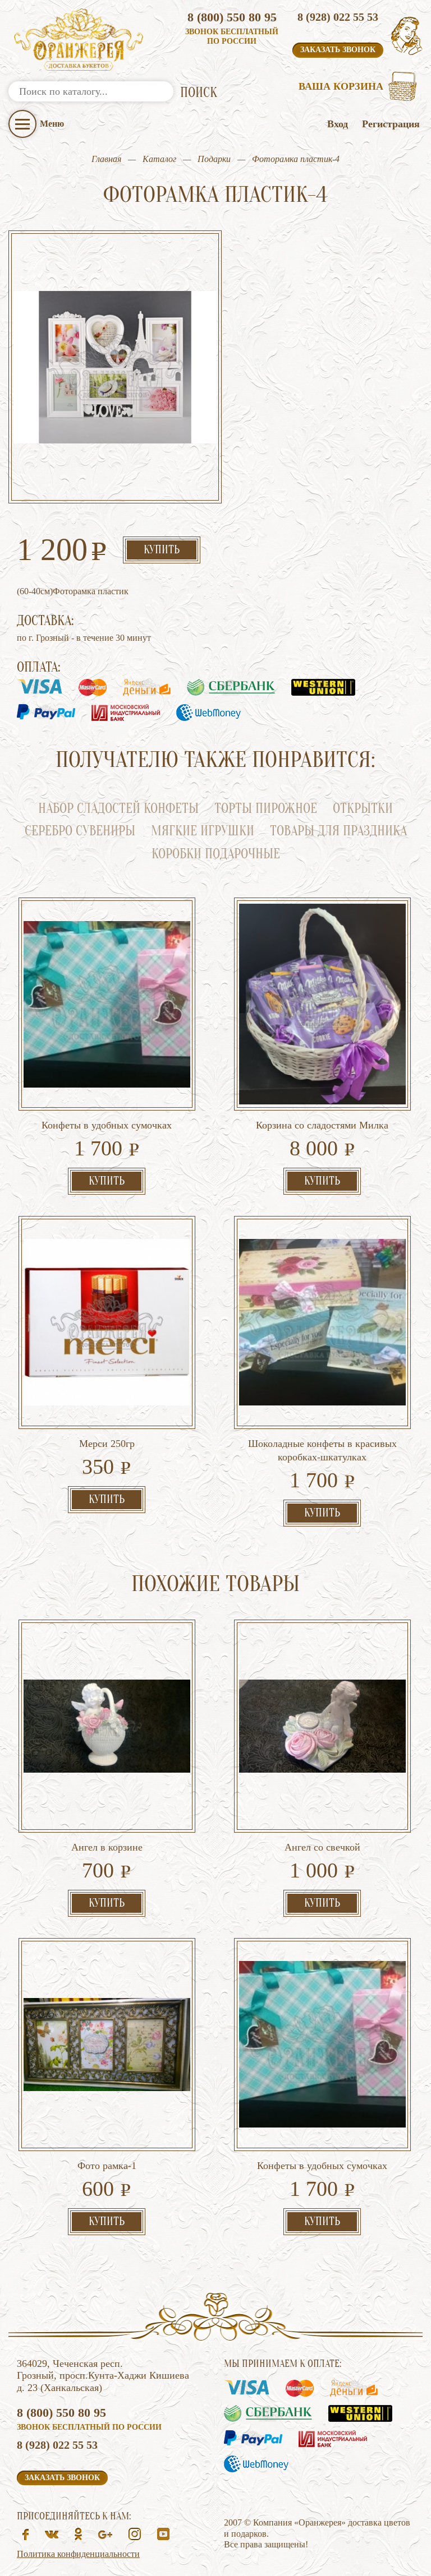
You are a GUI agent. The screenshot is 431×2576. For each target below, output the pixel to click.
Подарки (214, 159)
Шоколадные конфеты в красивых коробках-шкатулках (322, 1450)
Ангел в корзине (107, 1847)
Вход (337, 124)
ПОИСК (198, 92)
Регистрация (391, 124)
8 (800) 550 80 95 (232, 17)
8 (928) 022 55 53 (337, 17)
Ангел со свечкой (322, 1847)
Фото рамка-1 (106, 2165)
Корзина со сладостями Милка (322, 1125)
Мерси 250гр (107, 1443)
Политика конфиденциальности (78, 2554)
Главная (106, 159)
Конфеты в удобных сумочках (107, 1125)
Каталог (159, 159)
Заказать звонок (337, 49)
